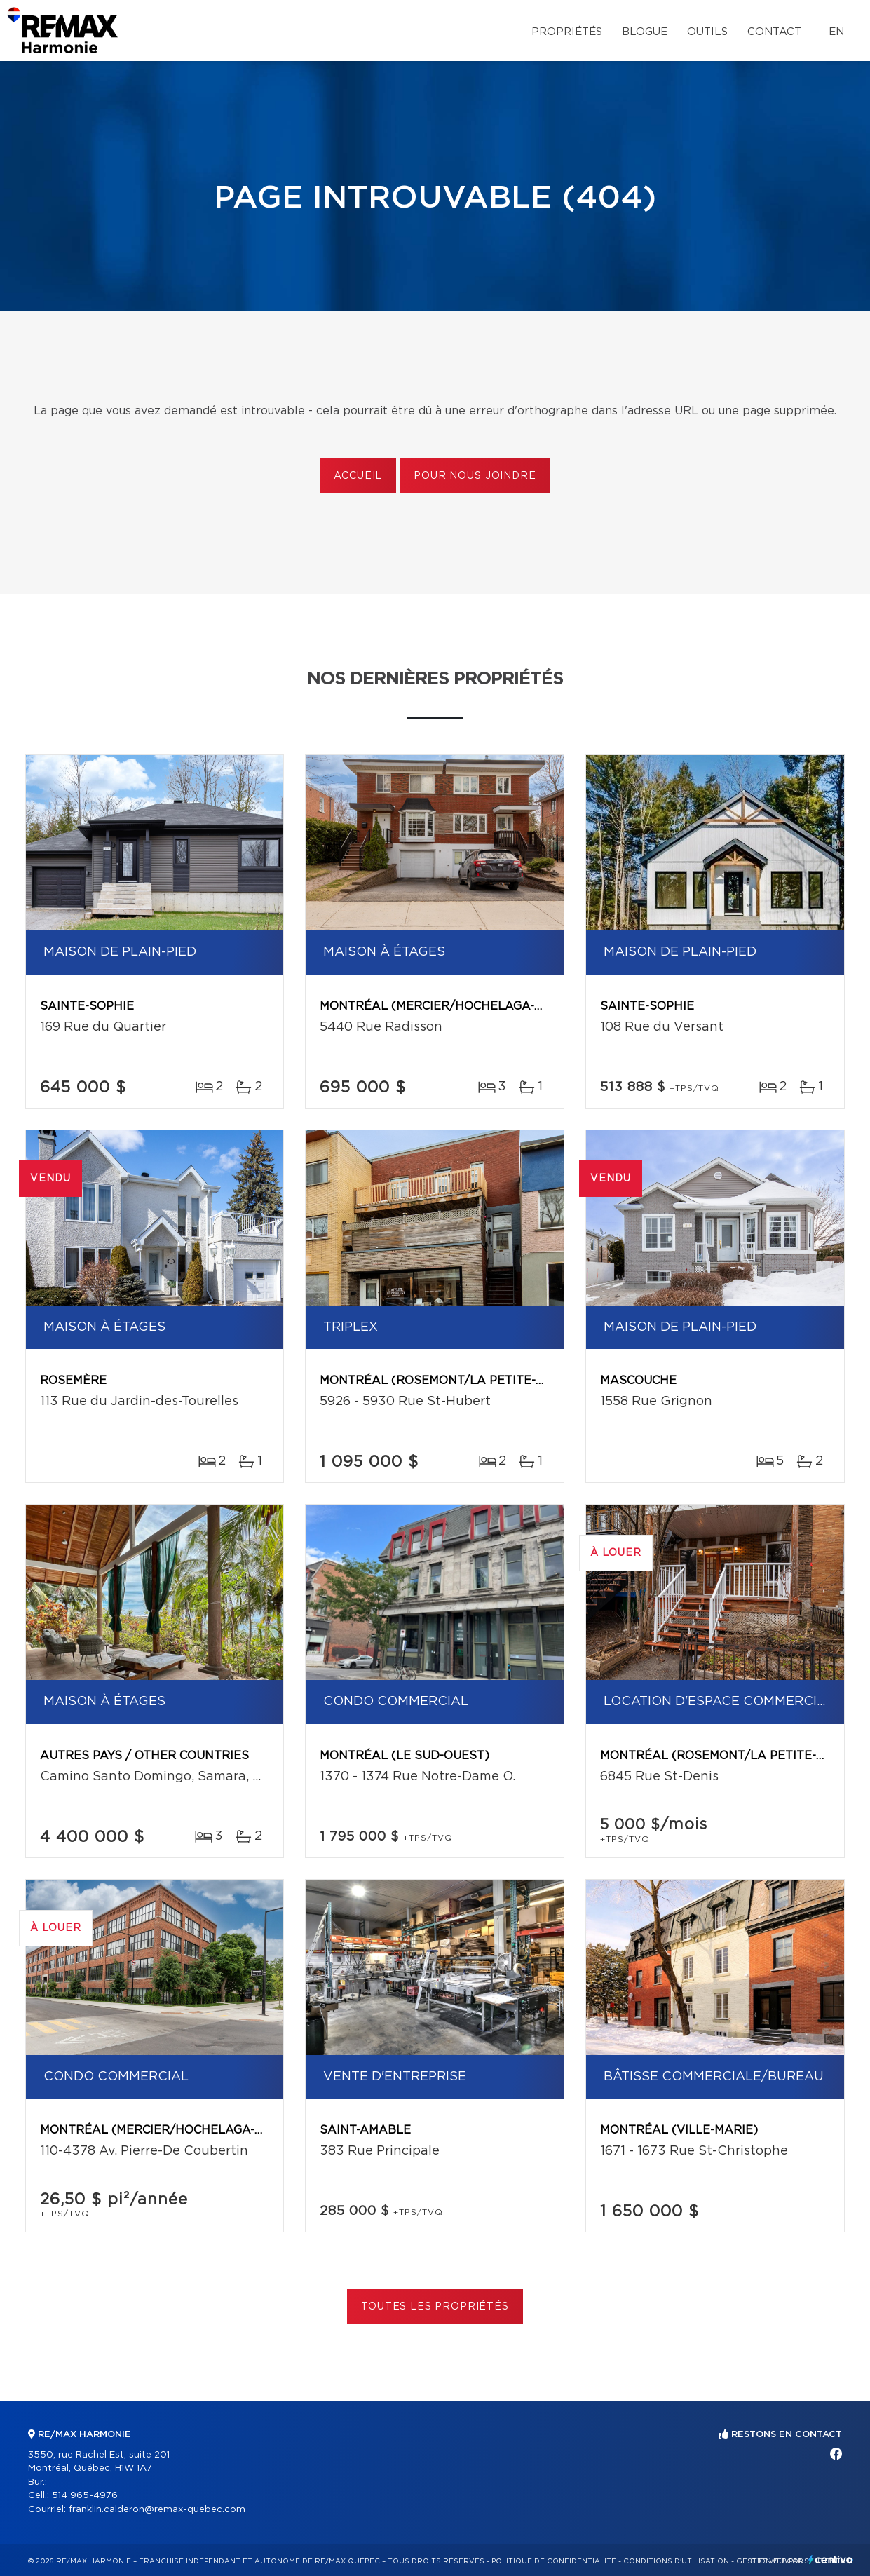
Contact (774, 32)
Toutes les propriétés (435, 2307)
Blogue (644, 32)
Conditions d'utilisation (676, 2561)
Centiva (830, 2559)
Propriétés (566, 32)
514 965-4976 (85, 2495)
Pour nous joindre (475, 476)
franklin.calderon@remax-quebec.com (157, 2509)
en (836, 32)
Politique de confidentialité (553, 2561)
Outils (707, 32)
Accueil (358, 476)
